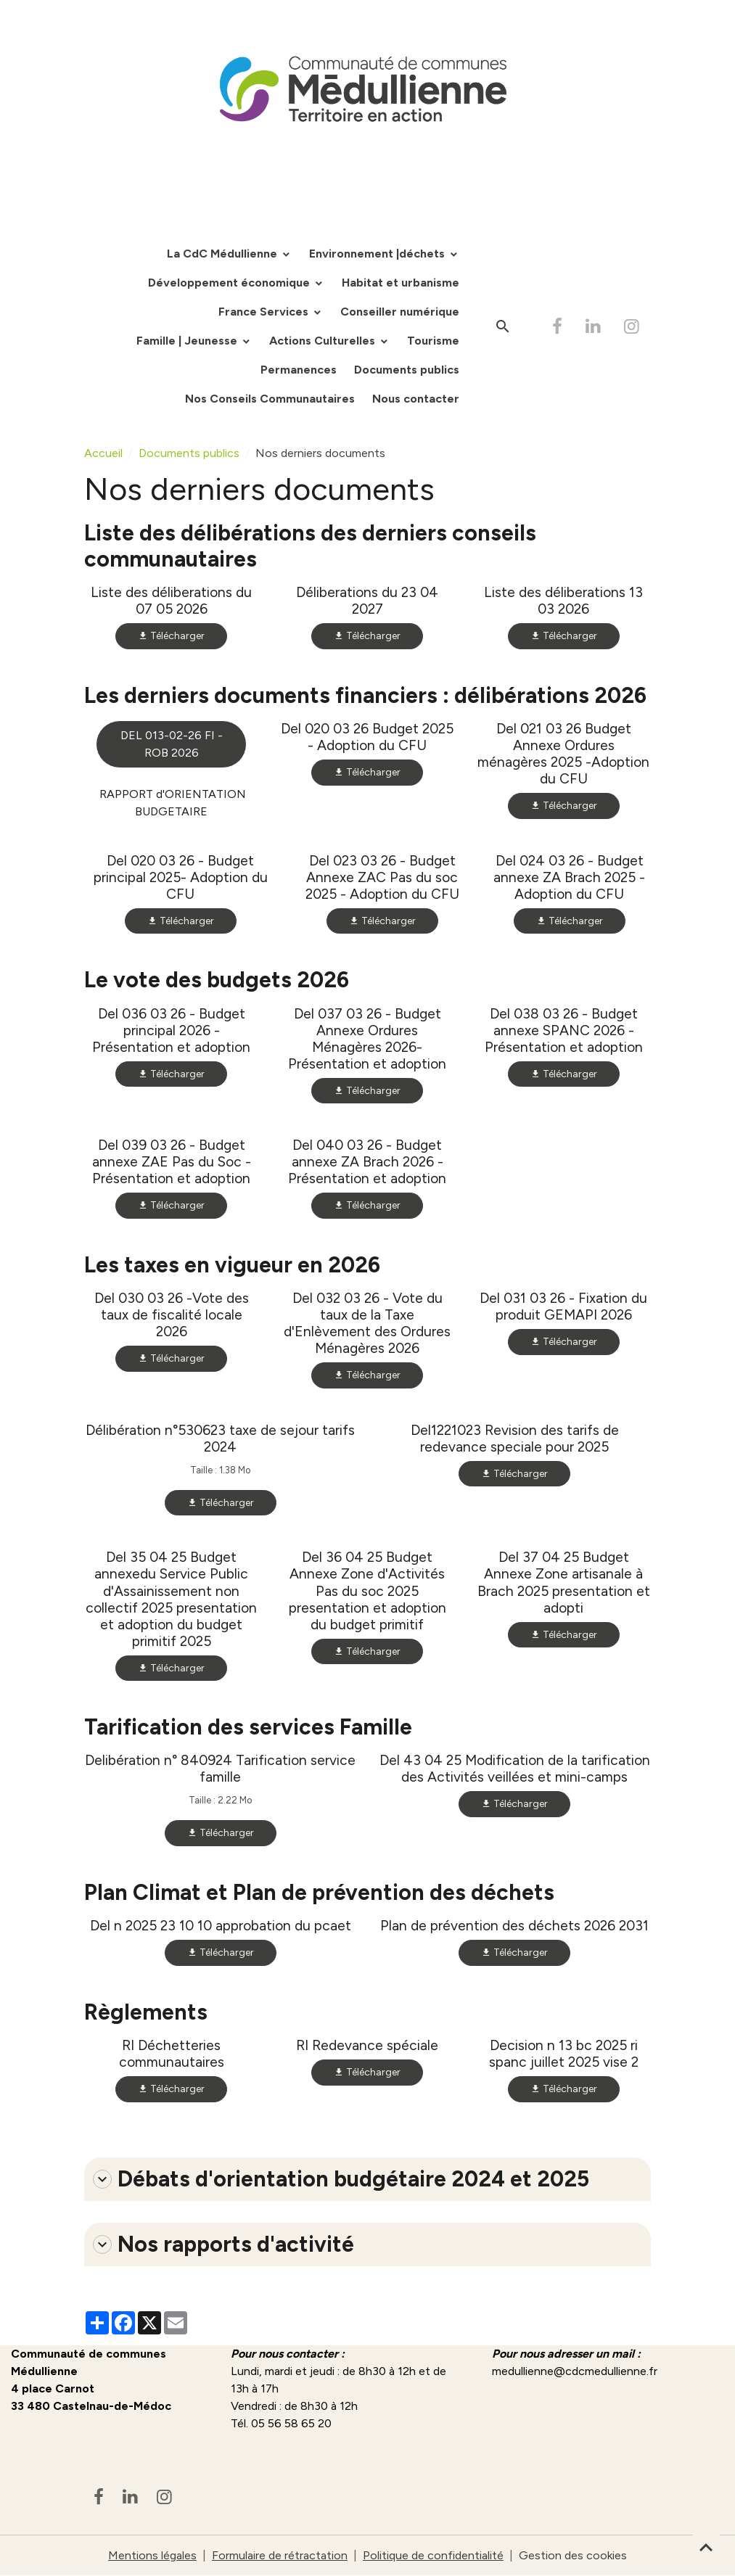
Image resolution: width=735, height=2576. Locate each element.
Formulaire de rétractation (280, 2555)
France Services (264, 311)
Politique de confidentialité (433, 2555)
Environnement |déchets (378, 253)
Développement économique (230, 282)
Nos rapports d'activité (223, 2244)
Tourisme (433, 340)
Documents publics (406, 369)
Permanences (298, 369)
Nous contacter (415, 399)
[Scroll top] (706, 2547)
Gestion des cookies (573, 2555)
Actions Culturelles (323, 340)
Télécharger (171, 636)
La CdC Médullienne (223, 253)
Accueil (103, 453)
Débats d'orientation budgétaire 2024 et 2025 (341, 2179)
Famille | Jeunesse (188, 340)
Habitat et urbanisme (400, 282)
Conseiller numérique (399, 311)
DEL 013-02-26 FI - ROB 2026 (171, 744)
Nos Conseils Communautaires (270, 399)
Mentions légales (152, 2555)
